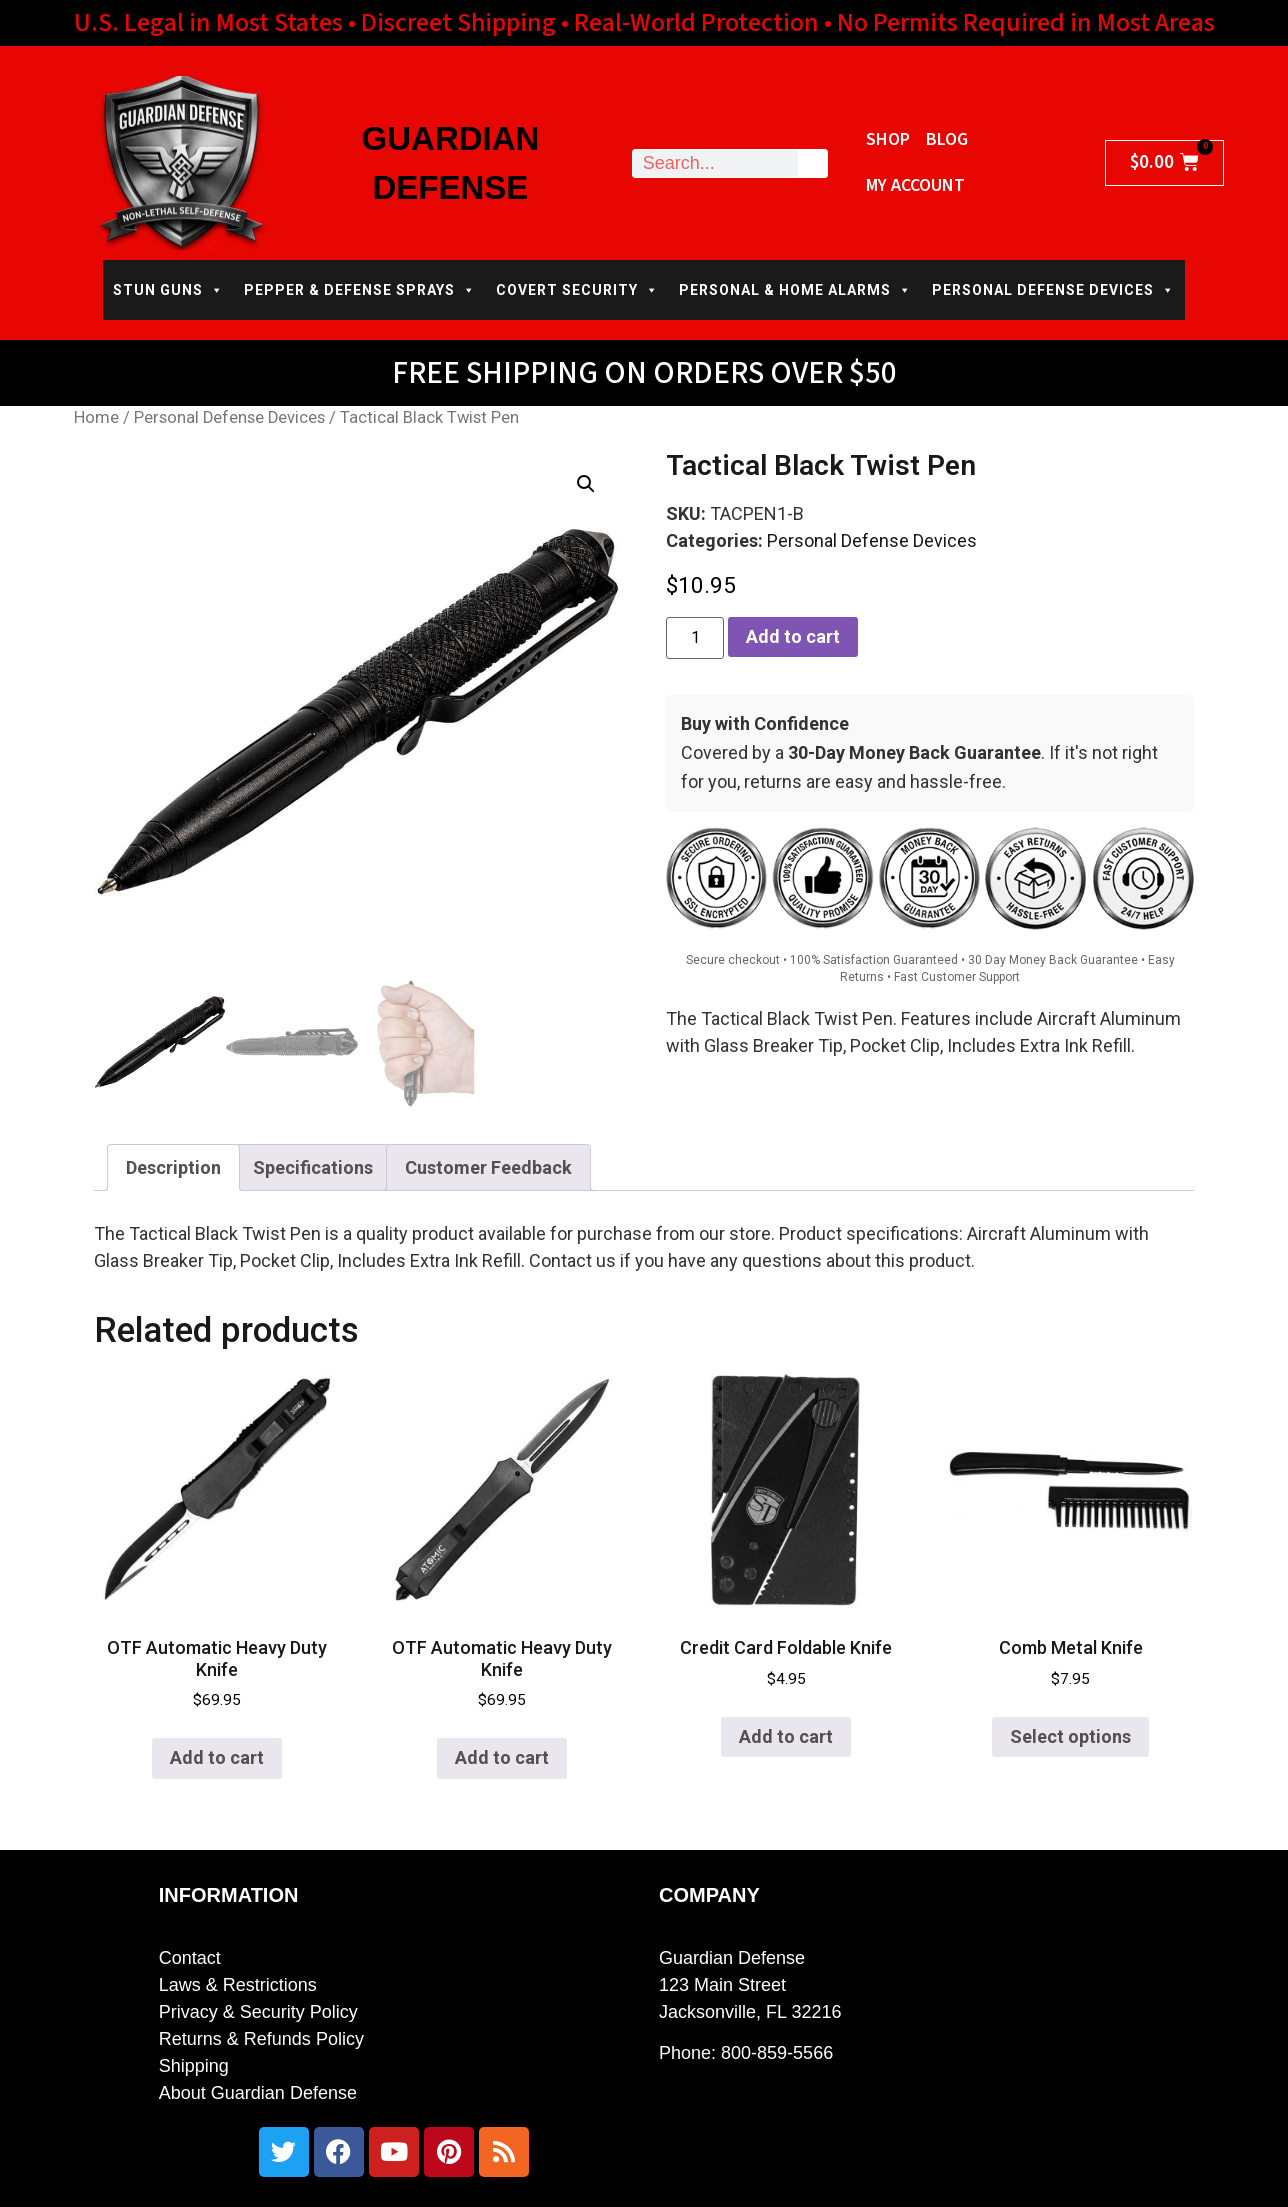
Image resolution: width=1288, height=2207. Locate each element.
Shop (888, 139)
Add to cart (793, 636)
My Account (915, 185)
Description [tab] (173, 1167)
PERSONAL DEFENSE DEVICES (1053, 290)
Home (96, 417)
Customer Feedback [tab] (488, 1167)
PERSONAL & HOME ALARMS (795, 290)
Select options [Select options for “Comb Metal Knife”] (1070, 1736)
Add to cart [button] (217, 1757)
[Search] (812, 163)
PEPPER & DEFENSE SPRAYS (360, 290)
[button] (586, 484)
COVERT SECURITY (577, 290)
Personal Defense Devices (229, 417)
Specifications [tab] (313, 1167)
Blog (947, 139)
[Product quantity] (695, 638)
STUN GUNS (168, 290)
